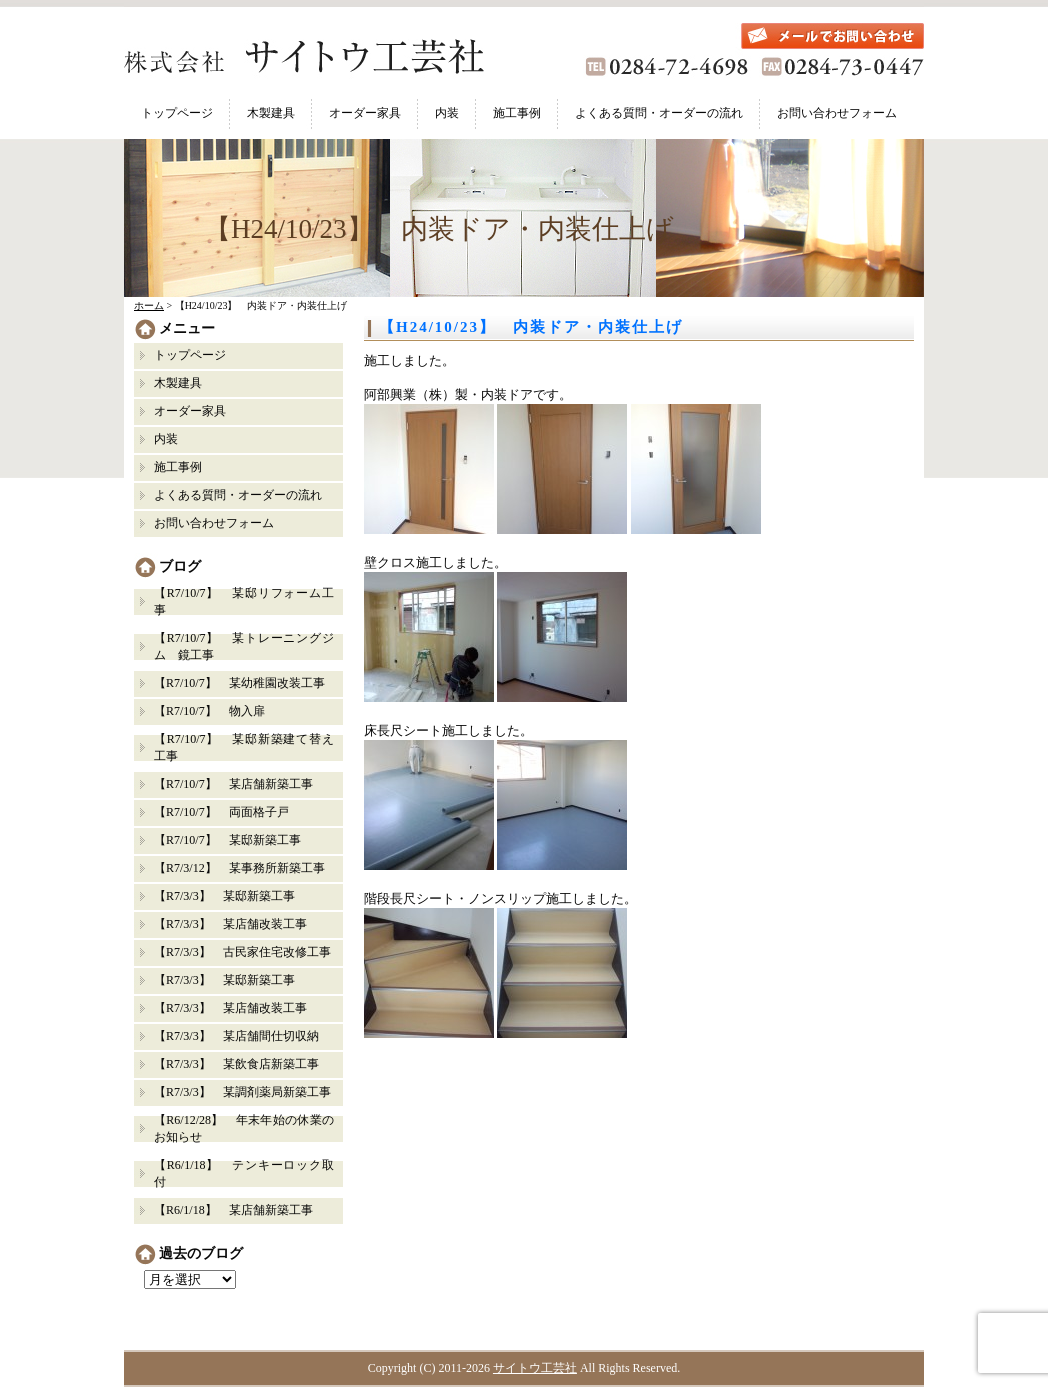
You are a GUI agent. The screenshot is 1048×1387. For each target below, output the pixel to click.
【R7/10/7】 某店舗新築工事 (233, 784)
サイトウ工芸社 (535, 1368)
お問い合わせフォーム (837, 113)
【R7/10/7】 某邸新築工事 (227, 840)
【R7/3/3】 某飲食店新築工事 (236, 1064)
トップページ (177, 113)
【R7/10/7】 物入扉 (209, 711)
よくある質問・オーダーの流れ (659, 113)
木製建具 (271, 113)
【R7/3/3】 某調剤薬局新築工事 (242, 1092)
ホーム (149, 305)
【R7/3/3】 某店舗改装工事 (230, 924)
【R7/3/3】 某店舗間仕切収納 (236, 1036)
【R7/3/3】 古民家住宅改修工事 (242, 952)
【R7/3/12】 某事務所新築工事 (239, 868)
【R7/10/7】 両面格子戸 (221, 812)
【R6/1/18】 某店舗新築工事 (233, 1210)
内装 (447, 113)
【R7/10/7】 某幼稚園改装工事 (239, 683)
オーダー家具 (365, 113)
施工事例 (517, 113)
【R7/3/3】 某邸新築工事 (230, 896)
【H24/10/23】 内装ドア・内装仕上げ (531, 327)
